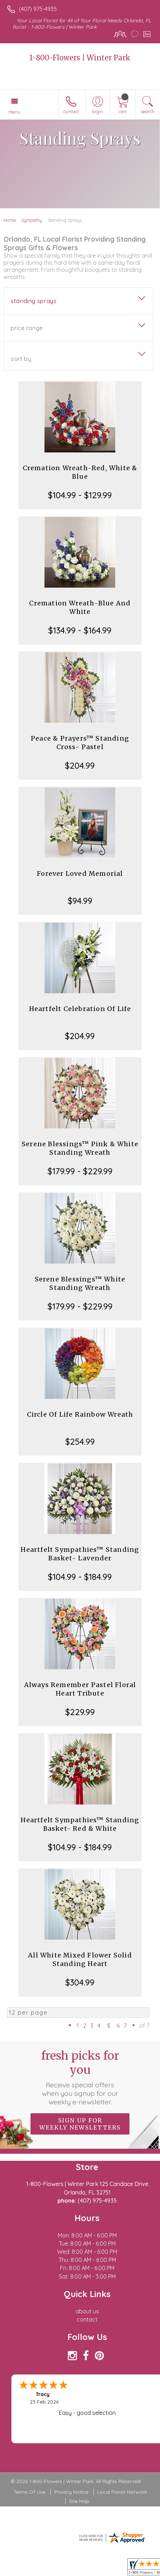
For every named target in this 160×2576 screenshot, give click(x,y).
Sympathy (31, 220)
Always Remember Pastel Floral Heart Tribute (80, 1689)
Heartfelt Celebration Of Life (80, 1009)
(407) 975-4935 (38, 8)
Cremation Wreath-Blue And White (80, 607)
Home (10, 220)
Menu (15, 112)
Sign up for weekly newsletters (80, 2124)
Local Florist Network (122, 2492)
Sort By (21, 358)
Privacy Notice (71, 2492)
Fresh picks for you (80, 2077)
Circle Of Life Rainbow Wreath (80, 1414)
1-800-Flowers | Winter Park (80, 57)
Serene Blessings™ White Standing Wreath (80, 1283)
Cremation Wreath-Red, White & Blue (80, 472)
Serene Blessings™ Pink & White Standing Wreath (80, 1148)
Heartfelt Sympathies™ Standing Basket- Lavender (80, 1553)
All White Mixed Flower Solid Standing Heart (80, 1959)
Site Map (79, 2501)
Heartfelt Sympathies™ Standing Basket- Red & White (80, 1824)
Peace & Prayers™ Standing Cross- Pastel (80, 742)
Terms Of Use (29, 2492)
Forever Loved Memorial (80, 873)
